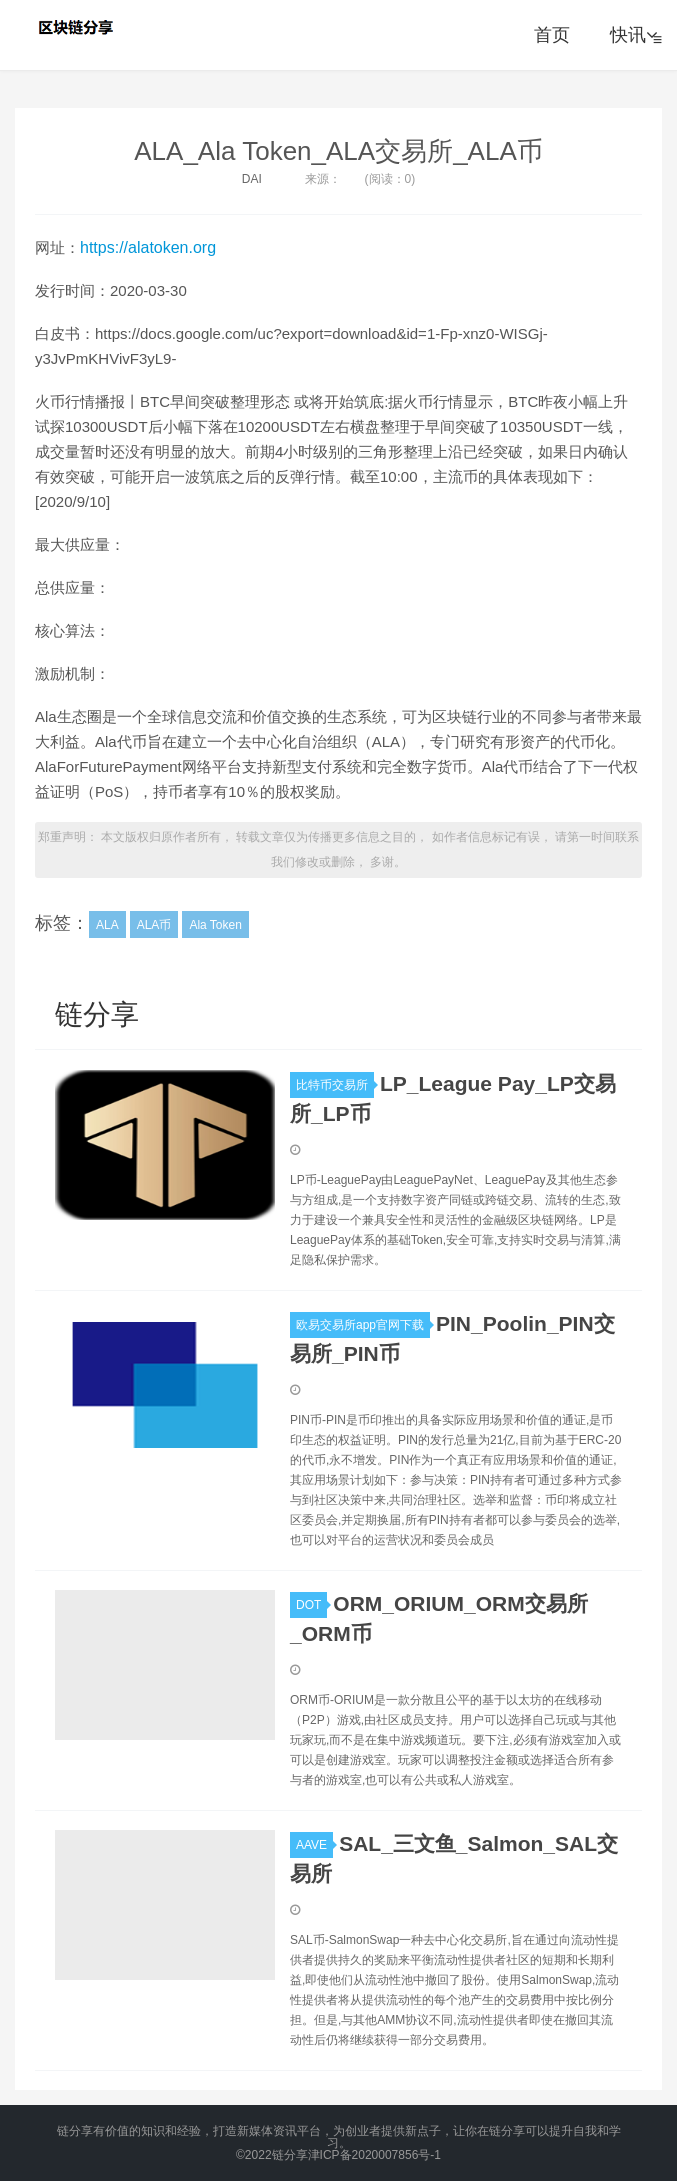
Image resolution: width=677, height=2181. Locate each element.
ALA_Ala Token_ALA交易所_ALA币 (338, 151)
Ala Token (215, 925)
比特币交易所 (335, 1085)
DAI (252, 179)
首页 (552, 35)
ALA (107, 925)
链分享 (77, 27)
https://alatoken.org (148, 247)
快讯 (633, 35)
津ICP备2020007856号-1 (374, 2155)
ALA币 (154, 925)
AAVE (314, 1845)
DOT (311, 1605)
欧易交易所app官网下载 (363, 1325)
